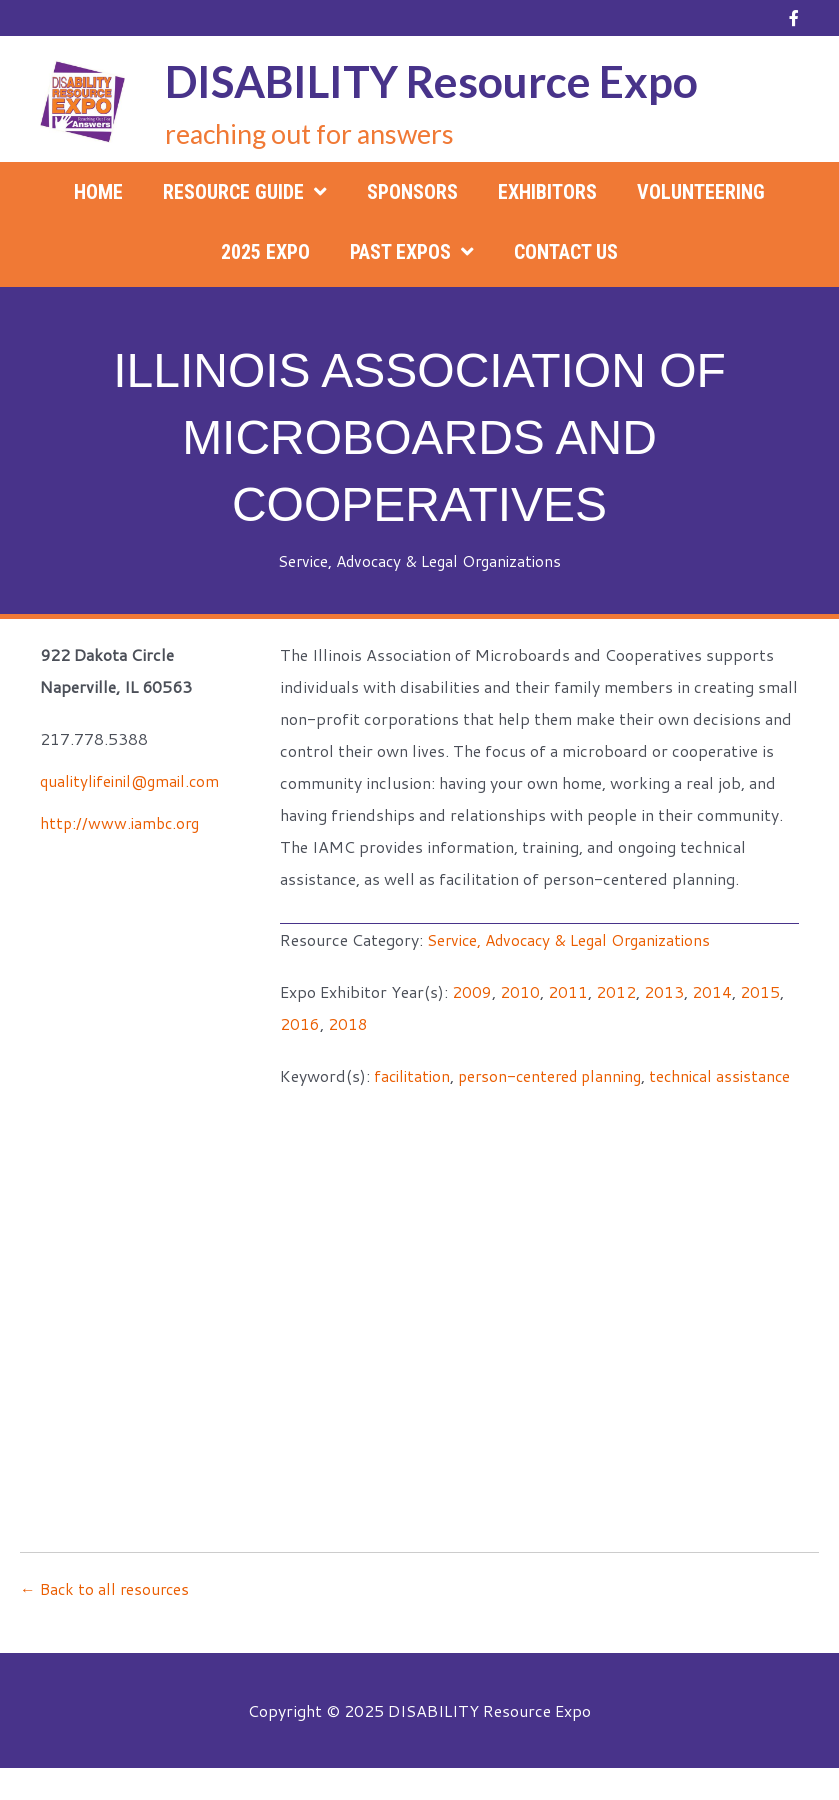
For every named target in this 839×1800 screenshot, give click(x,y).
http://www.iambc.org (122, 822)
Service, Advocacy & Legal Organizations (420, 560)
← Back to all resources (107, 1620)
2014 (712, 991)
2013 (664, 991)
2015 (760, 991)
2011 (568, 991)
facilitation (414, 1075)
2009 (472, 991)
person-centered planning (558, 1075)
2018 (348, 1023)
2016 (300, 1023)
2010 (520, 991)
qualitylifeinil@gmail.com (134, 780)
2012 (616, 991)
